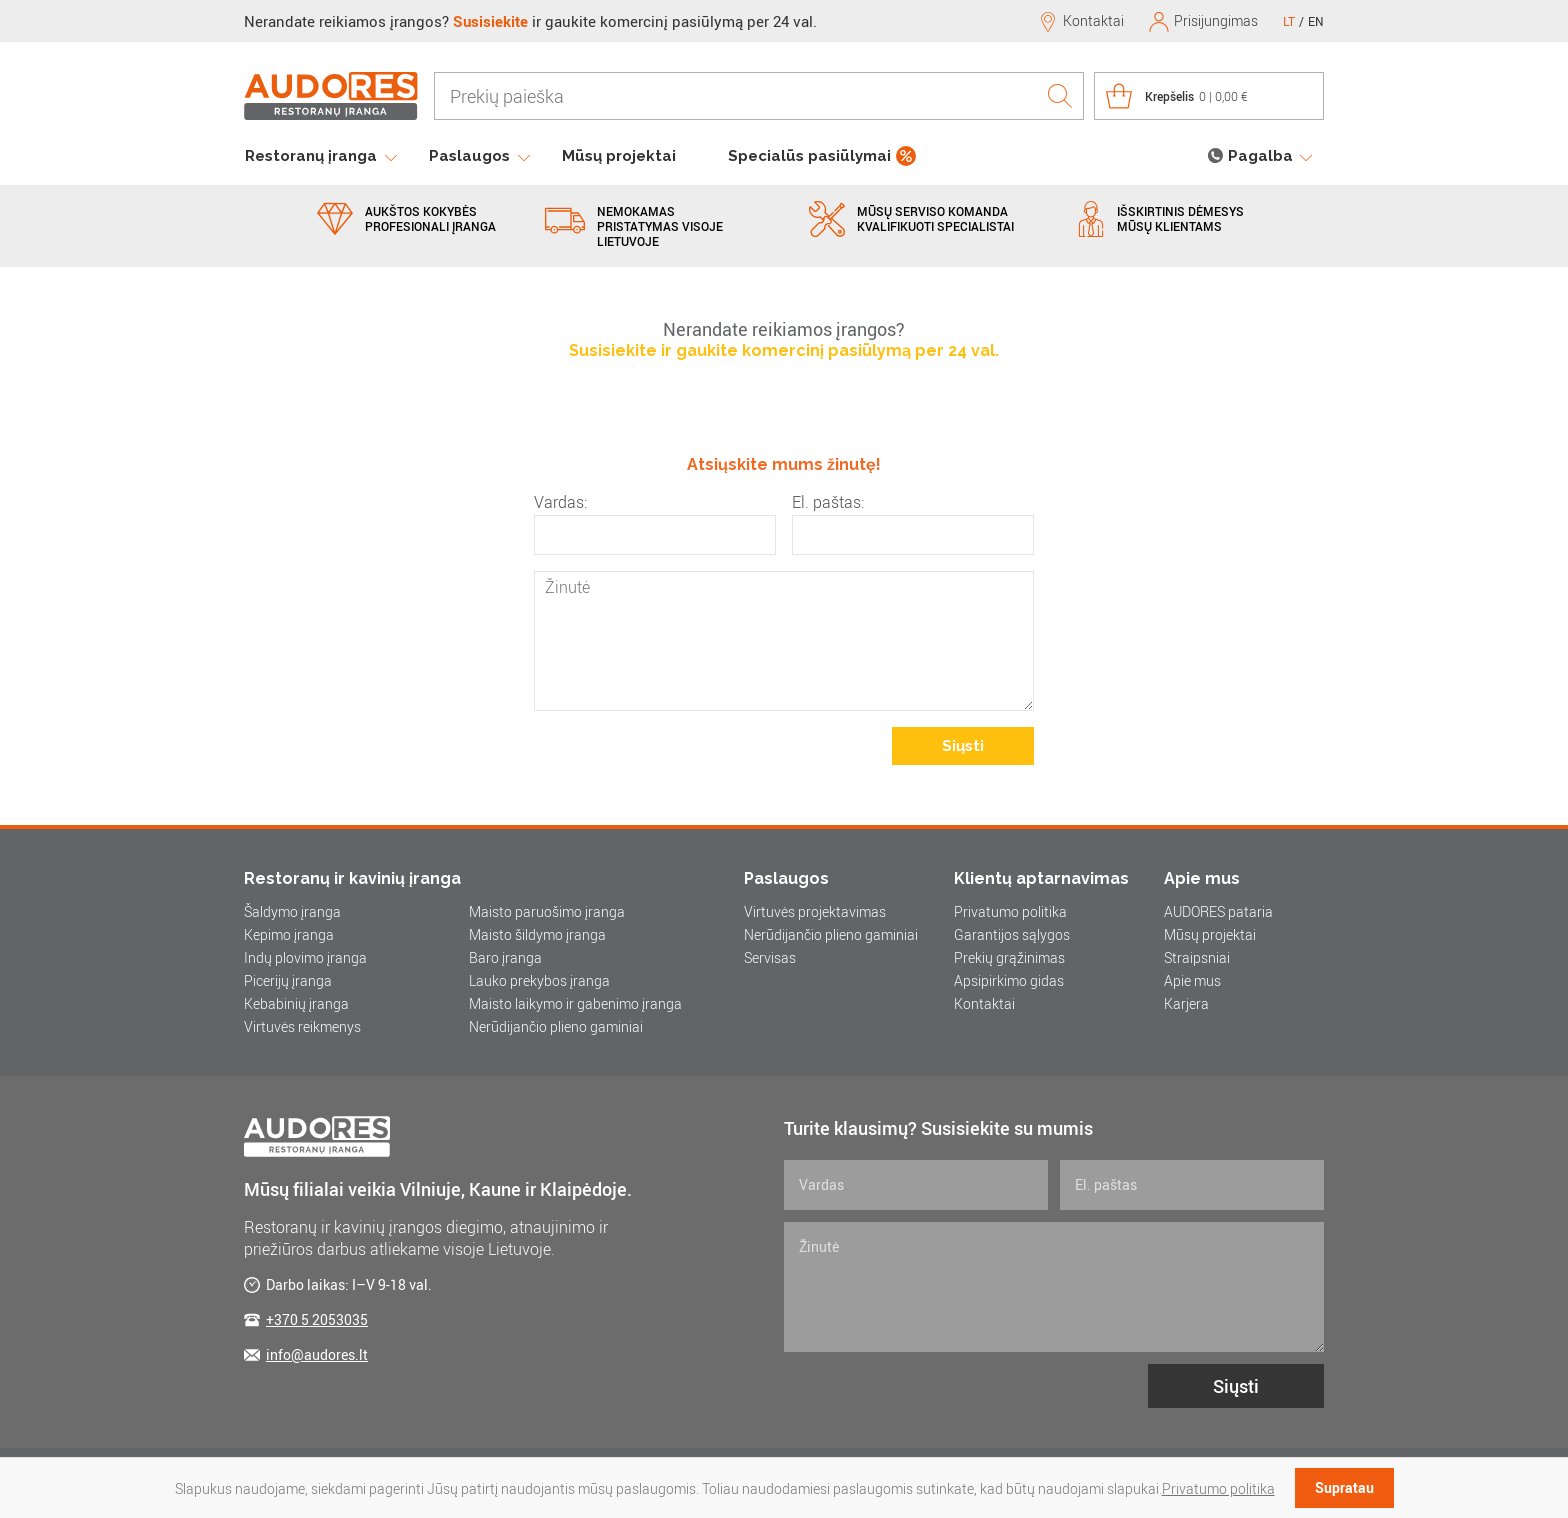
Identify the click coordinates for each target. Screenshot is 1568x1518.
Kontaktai (984, 1003)
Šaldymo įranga (292, 911)
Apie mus (1192, 980)
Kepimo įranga (289, 934)
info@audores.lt (317, 1354)
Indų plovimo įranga (305, 957)
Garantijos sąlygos (1012, 934)
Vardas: (560, 502)
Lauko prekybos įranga (539, 980)
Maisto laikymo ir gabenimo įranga (575, 1003)
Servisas (770, 957)
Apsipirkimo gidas (1009, 980)
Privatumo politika (1010, 911)
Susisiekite (490, 21)
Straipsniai (1197, 957)
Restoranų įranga (311, 156)
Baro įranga (505, 957)
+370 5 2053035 (317, 1319)
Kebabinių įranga (296, 1003)
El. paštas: (828, 502)
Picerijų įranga (288, 980)
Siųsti (963, 746)
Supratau (1344, 1487)
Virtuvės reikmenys (302, 1026)
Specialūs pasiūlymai (809, 156)
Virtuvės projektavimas (815, 911)
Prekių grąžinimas (1009, 957)
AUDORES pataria (1218, 911)
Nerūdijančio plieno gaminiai (556, 1026)
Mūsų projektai (619, 156)
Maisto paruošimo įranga (547, 911)
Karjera (1186, 1003)
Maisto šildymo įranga (537, 934)
